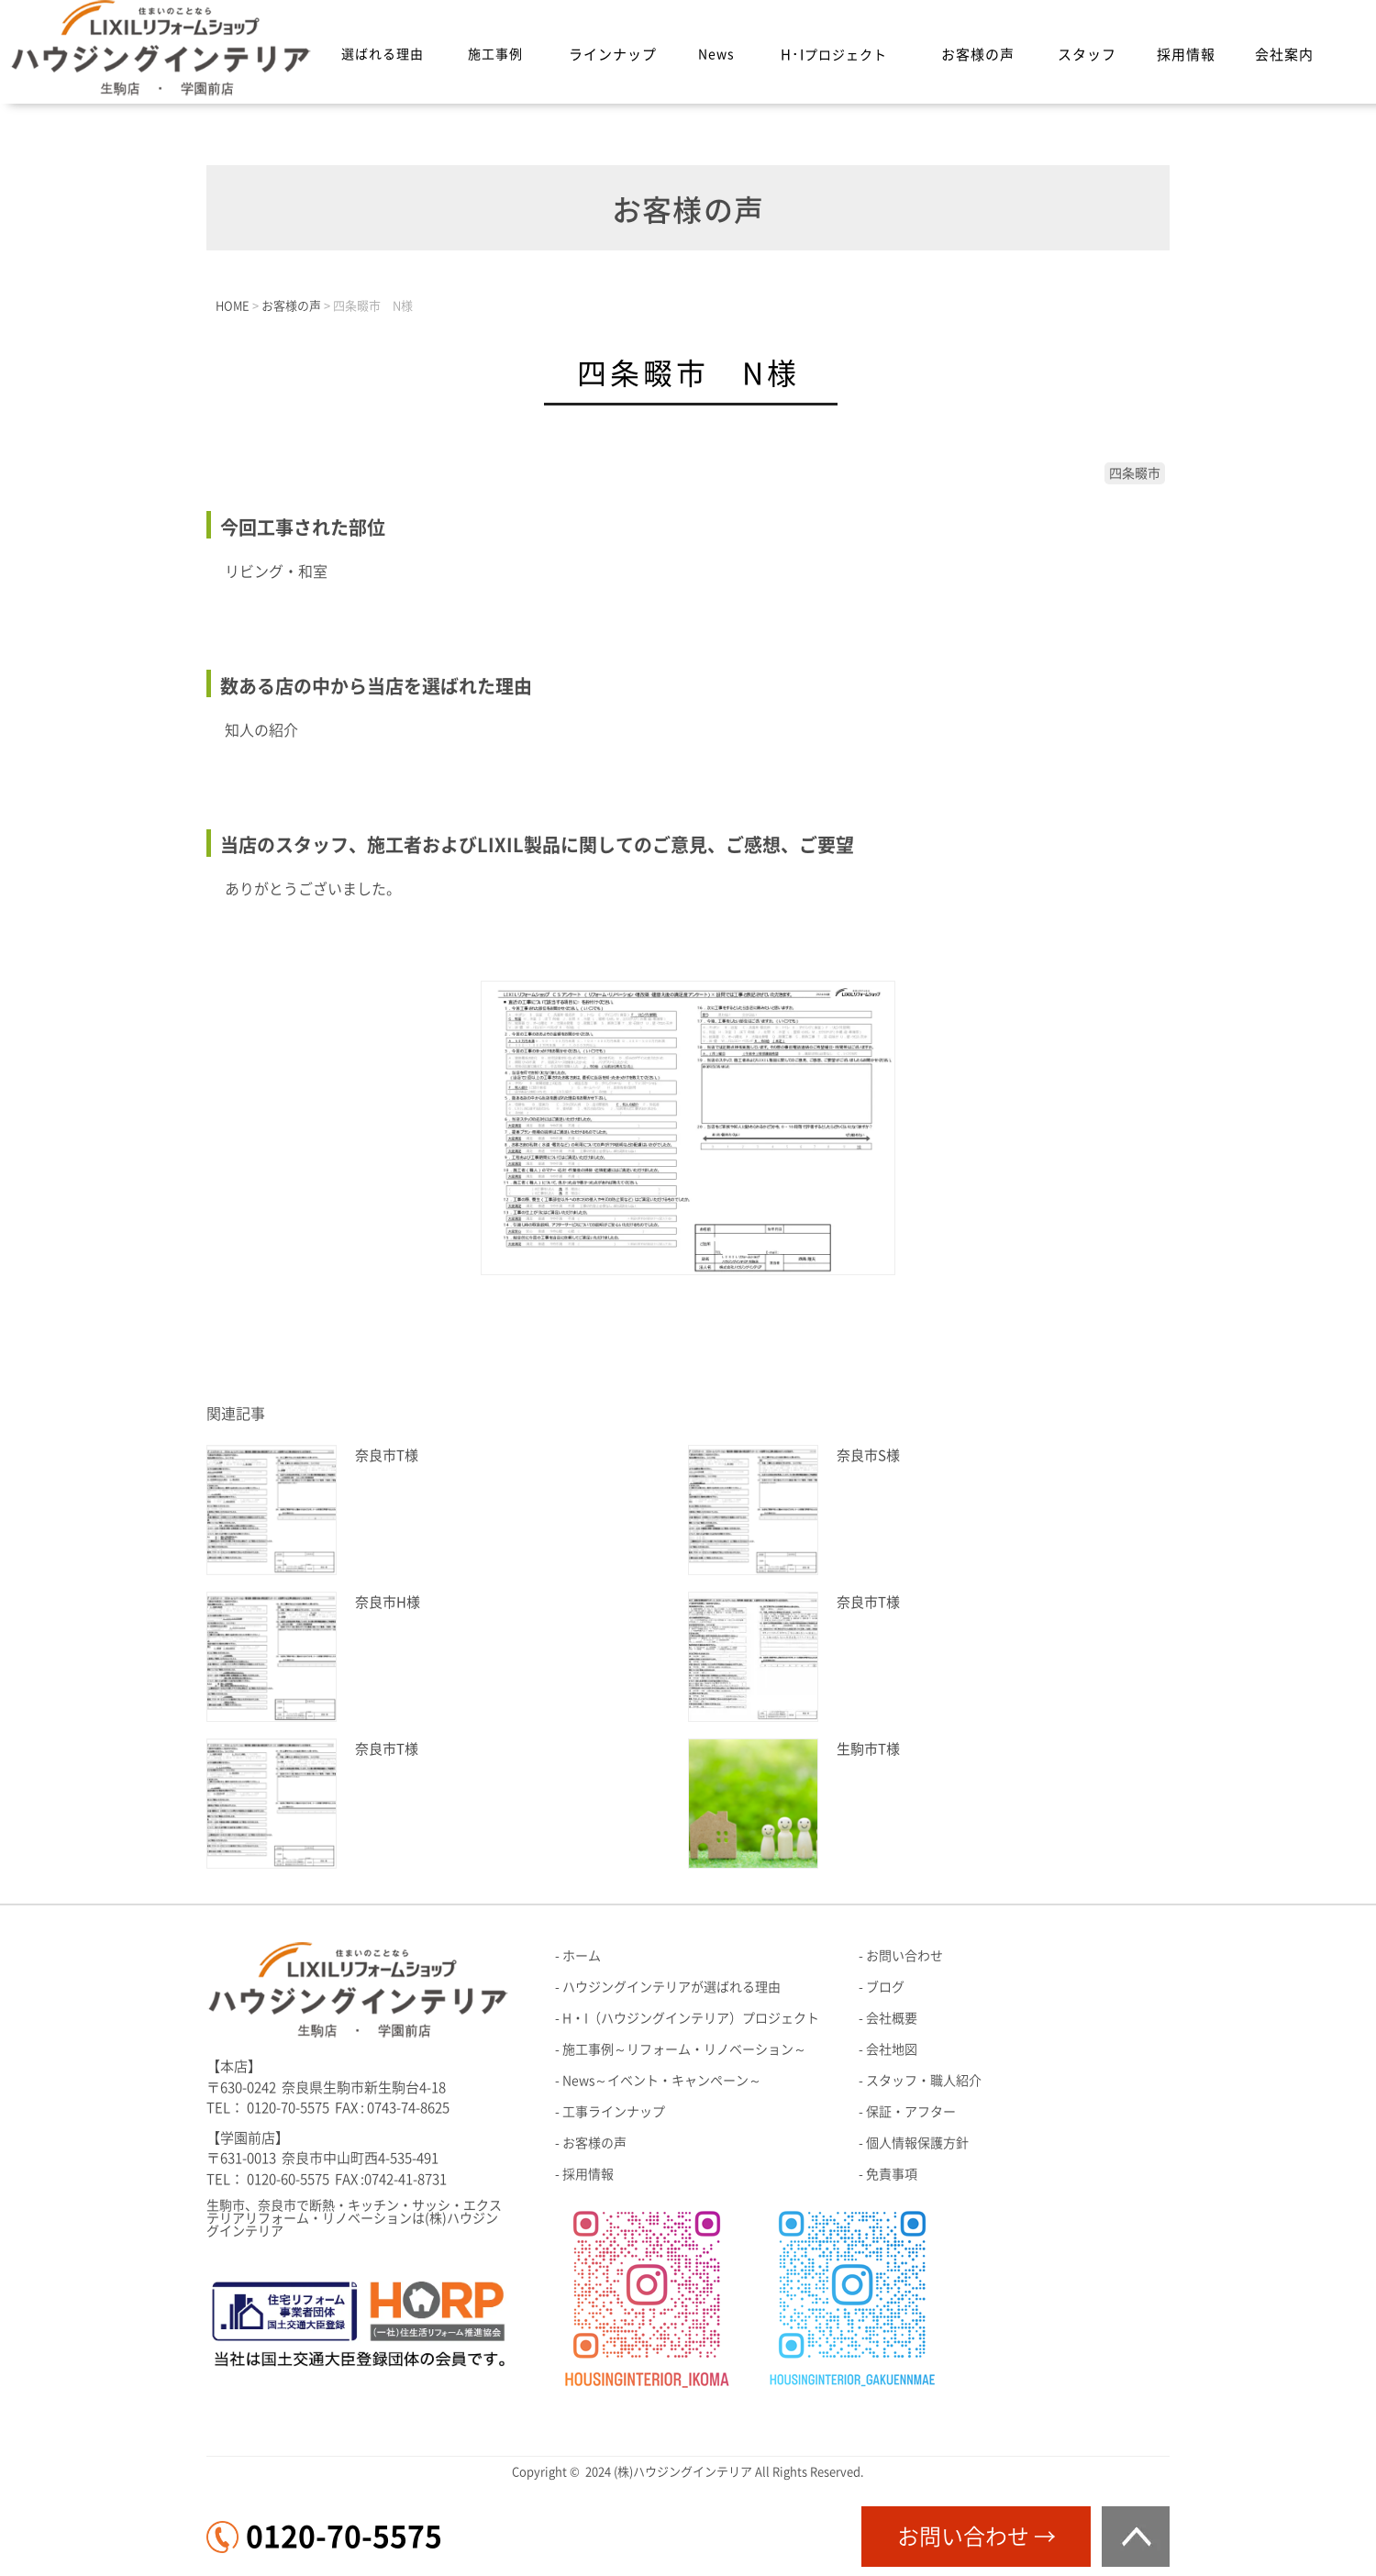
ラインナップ (613, 54)
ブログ (885, 1987)
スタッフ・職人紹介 (924, 2080)
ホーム (581, 1955)
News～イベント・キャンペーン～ (661, 2080)
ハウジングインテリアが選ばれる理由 (671, 1987)
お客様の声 (978, 54)
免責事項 (891, 2174)
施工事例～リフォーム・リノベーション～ (684, 2049)
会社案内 (1284, 54)
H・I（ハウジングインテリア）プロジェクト (690, 2018)
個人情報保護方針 (917, 2143)
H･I (834, 54)
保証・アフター (911, 2111)
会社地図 (891, 2049)
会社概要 (891, 2018)
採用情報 (1186, 54)
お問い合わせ (904, 1955)
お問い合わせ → (976, 2537)
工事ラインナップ (613, 2111)
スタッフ (1087, 54)
